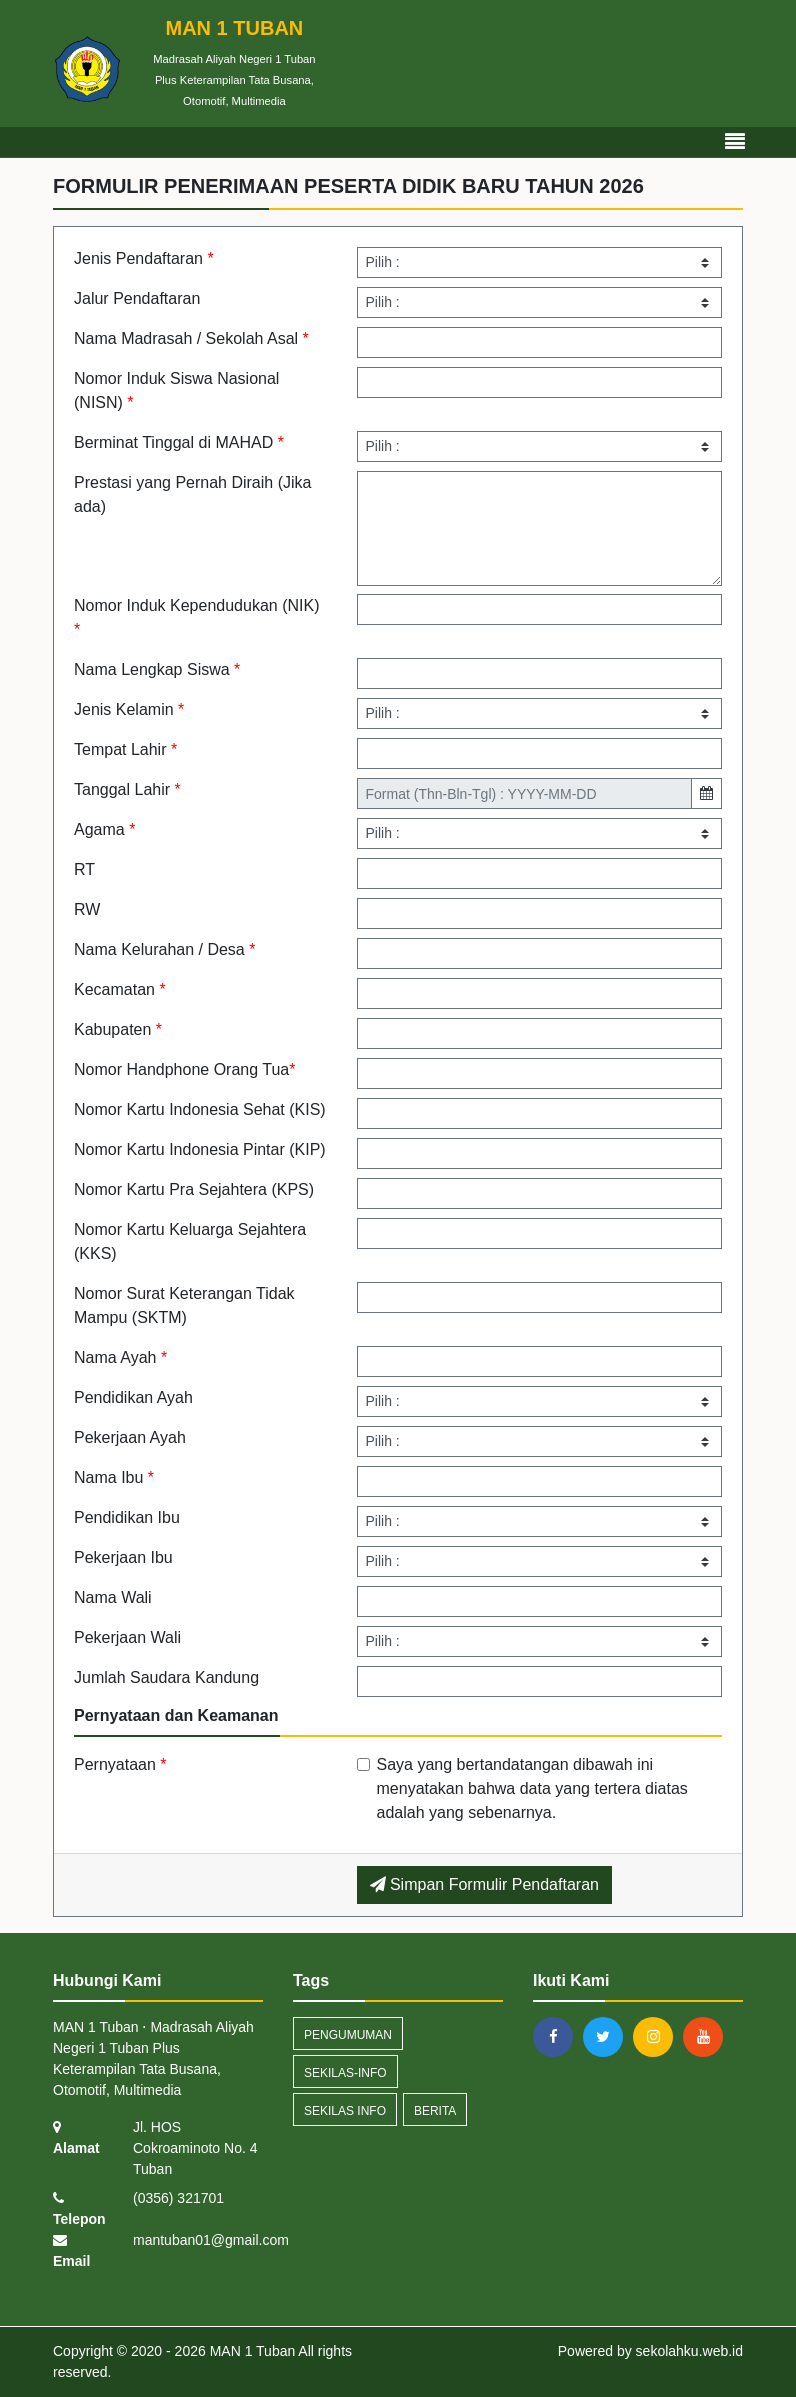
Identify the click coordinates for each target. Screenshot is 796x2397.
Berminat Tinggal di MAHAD (179, 442)
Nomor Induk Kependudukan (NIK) (196, 617)
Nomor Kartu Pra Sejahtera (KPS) (194, 1189)
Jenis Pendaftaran (144, 258)
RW (87, 909)
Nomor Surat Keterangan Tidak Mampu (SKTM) (184, 1305)
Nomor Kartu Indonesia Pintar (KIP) (200, 1149)
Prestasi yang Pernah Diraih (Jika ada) (192, 494)
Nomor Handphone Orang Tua (184, 1069)
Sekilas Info (345, 2111)
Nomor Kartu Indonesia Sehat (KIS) (200, 1109)
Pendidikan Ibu (127, 1517)
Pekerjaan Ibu (123, 1557)
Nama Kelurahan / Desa (164, 949)
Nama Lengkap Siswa (157, 669)
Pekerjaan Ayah (130, 1437)
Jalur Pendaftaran (137, 298)
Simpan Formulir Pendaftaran (484, 1884)
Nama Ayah (120, 1357)
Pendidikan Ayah (133, 1397)
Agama (104, 829)
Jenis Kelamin (129, 709)
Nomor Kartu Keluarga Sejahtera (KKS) (190, 1241)
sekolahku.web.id (689, 2351)
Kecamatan (120, 989)
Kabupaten (118, 1029)
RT (84, 869)
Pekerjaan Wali (127, 1637)
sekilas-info (345, 2073)
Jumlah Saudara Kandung (166, 1677)
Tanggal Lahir (127, 789)
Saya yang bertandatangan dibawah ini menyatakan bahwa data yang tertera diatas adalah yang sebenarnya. (532, 1788)
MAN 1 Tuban (251, 2351)
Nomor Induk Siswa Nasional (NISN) (176, 390)
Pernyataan (120, 1764)
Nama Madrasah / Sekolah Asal (191, 338)
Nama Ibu (114, 1477)
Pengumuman (348, 2035)
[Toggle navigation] (735, 142)
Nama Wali (113, 1597)
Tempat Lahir (125, 749)
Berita (435, 2111)
